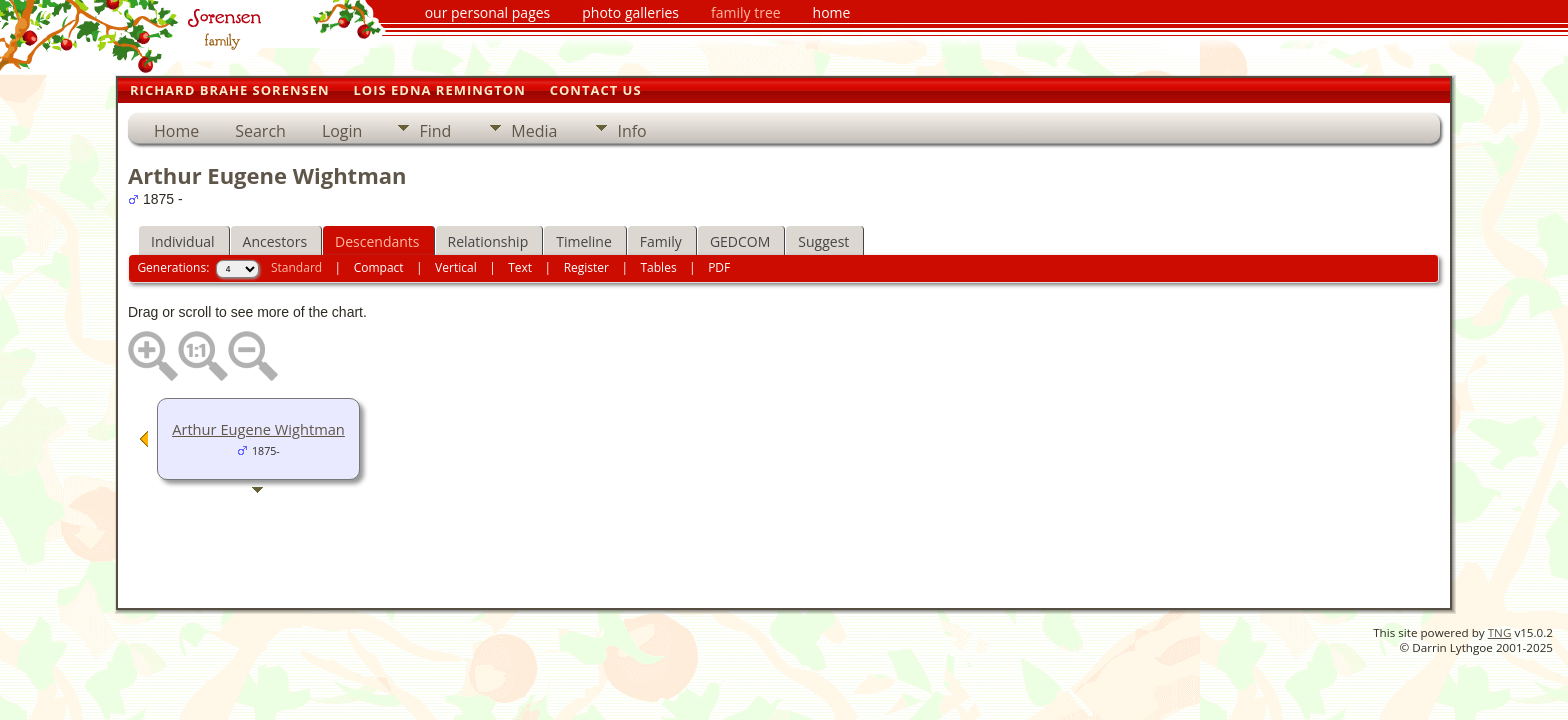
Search (260, 131)
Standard (296, 267)
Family (661, 241)
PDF (719, 267)
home (832, 12)
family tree (746, 12)
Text (520, 267)
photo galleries (630, 12)
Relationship (488, 241)
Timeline (584, 241)
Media (534, 131)
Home (176, 131)
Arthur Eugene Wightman (258, 429)
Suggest (823, 241)
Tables (659, 267)
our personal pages (488, 12)
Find (435, 131)
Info (631, 131)
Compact (379, 267)
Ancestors (275, 241)
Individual (183, 241)
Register (586, 267)
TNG (1500, 632)
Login (342, 131)
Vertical (456, 267)
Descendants (377, 241)
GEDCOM (740, 241)
